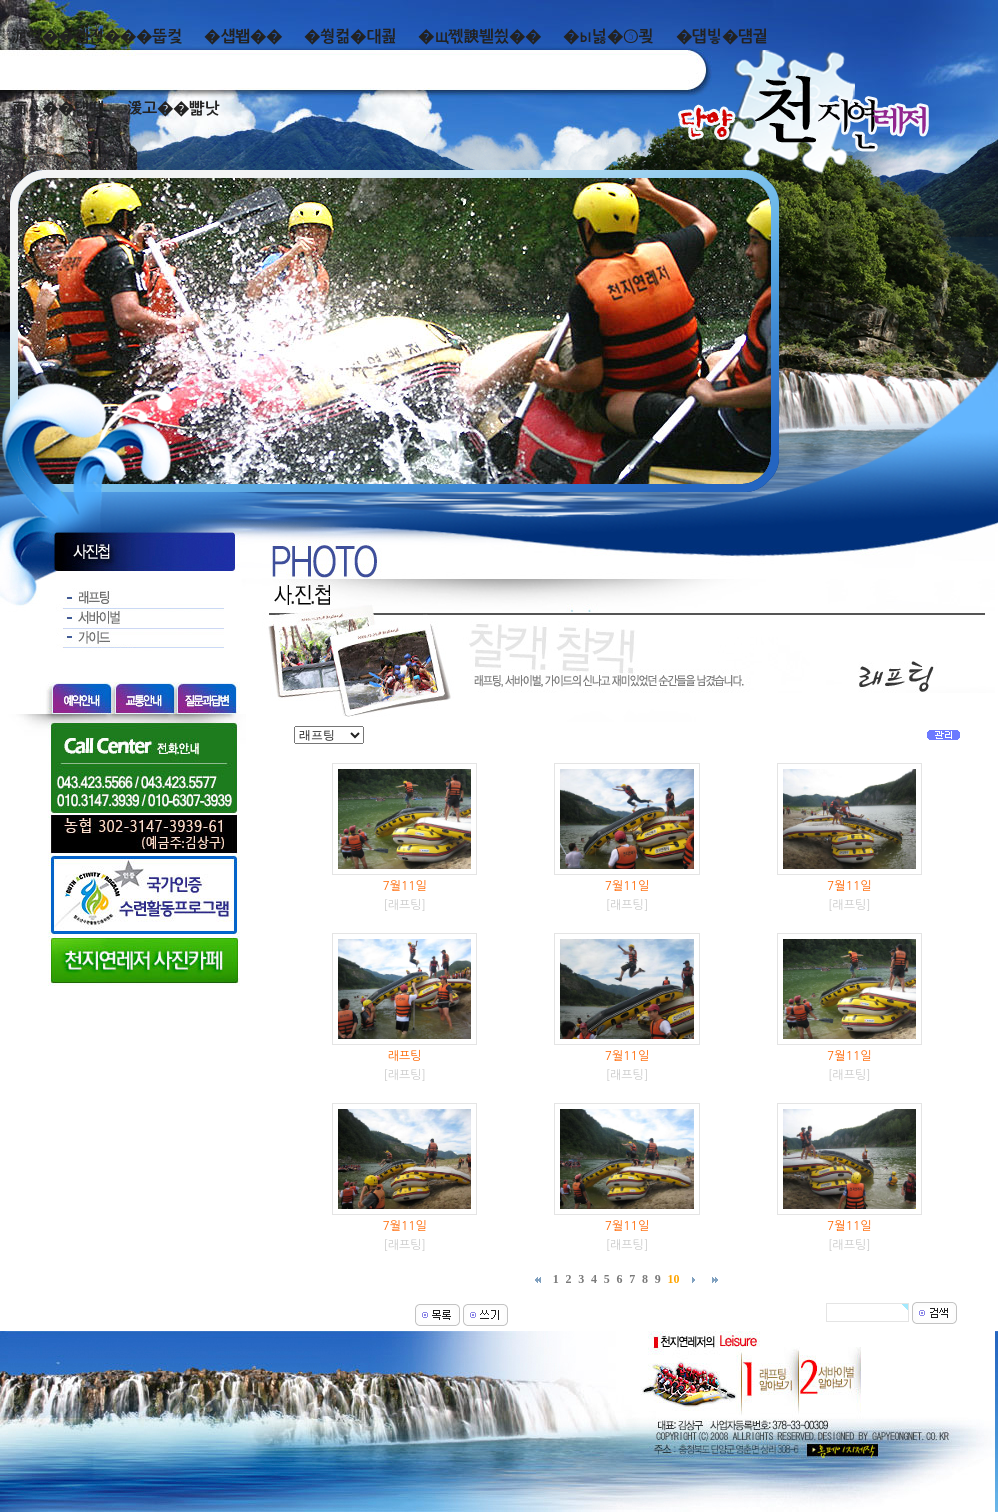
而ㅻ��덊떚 (57, 108)
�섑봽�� (243, 36)
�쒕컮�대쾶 (350, 36)
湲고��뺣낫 (172, 108)
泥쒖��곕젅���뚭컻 (96, 36)
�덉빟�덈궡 (722, 36)
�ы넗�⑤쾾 (608, 36)
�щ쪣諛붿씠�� (479, 36)
